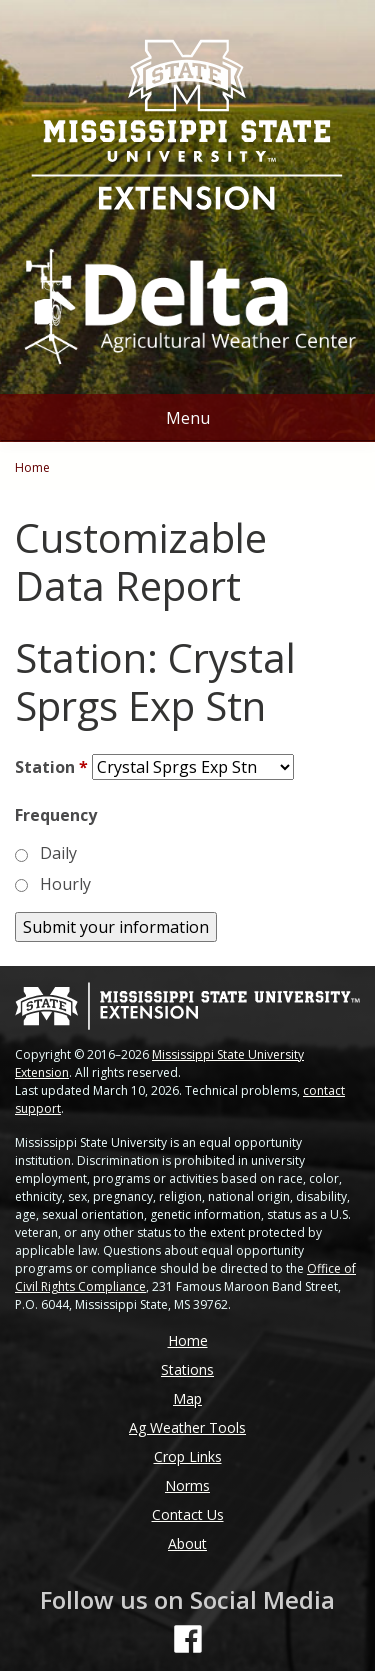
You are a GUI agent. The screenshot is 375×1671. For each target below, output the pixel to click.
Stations (187, 1369)
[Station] (193, 767)
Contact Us (188, 1514)
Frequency (56, 815)
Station (51, 767)
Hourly (65, 884)
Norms (187, 1485)
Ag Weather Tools (187, 1427)
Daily (58, 853)
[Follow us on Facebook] (188, 1639)
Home (32, 467)
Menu (188, 418)
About (187, 1543)
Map (187, 1398)
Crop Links (188, 1456)
